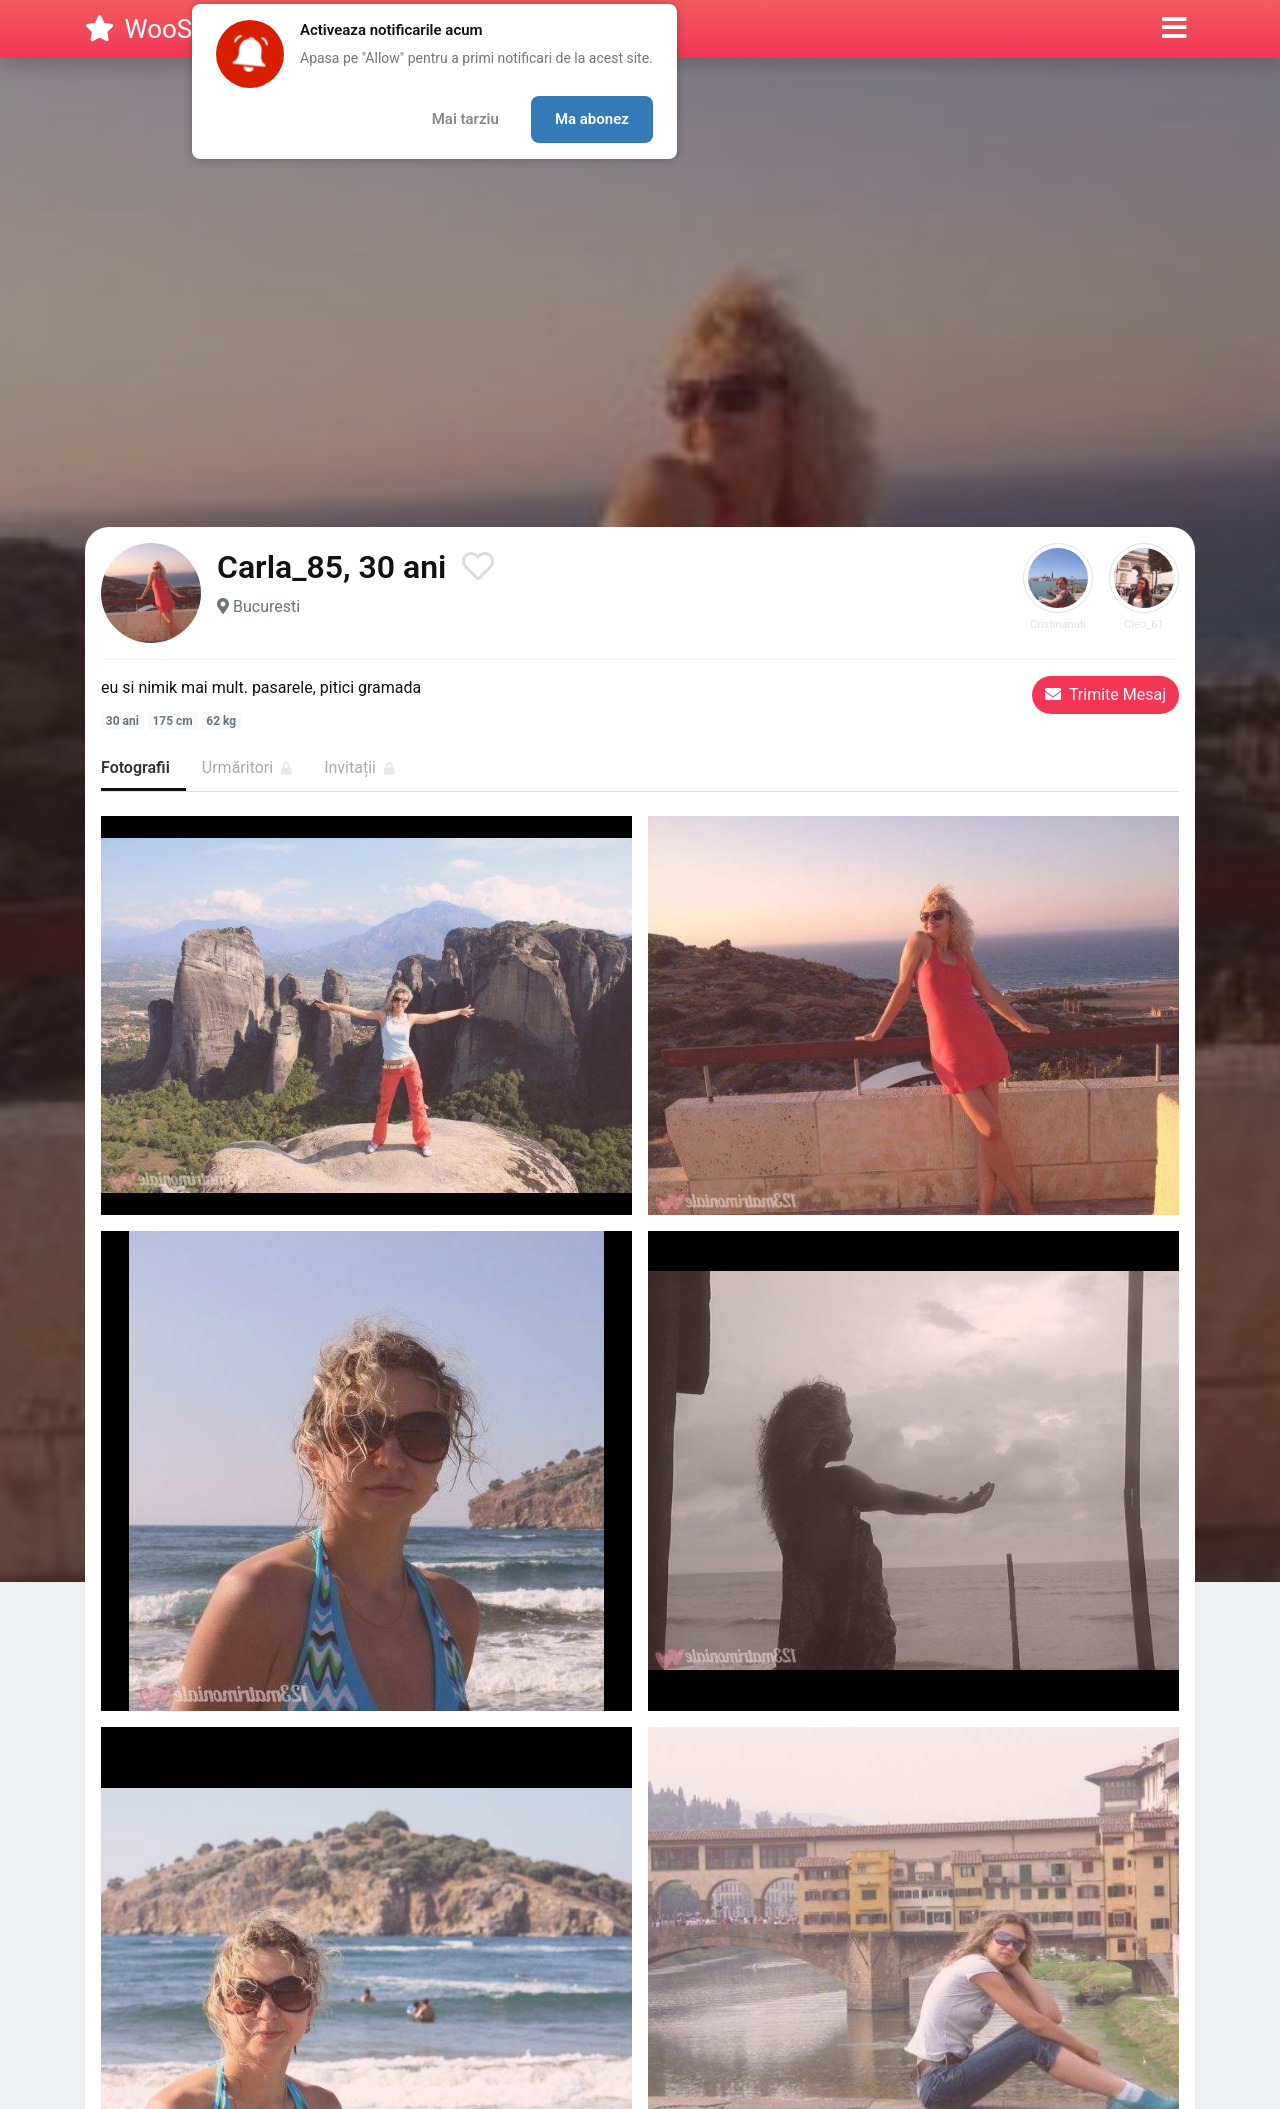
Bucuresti (266, 606)
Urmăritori (247, 767)
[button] (1174, 29)
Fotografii (135, 767)
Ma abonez (592, 119)
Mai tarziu (465, 119)
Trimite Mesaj (1105, 694)
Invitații (359, 767)
